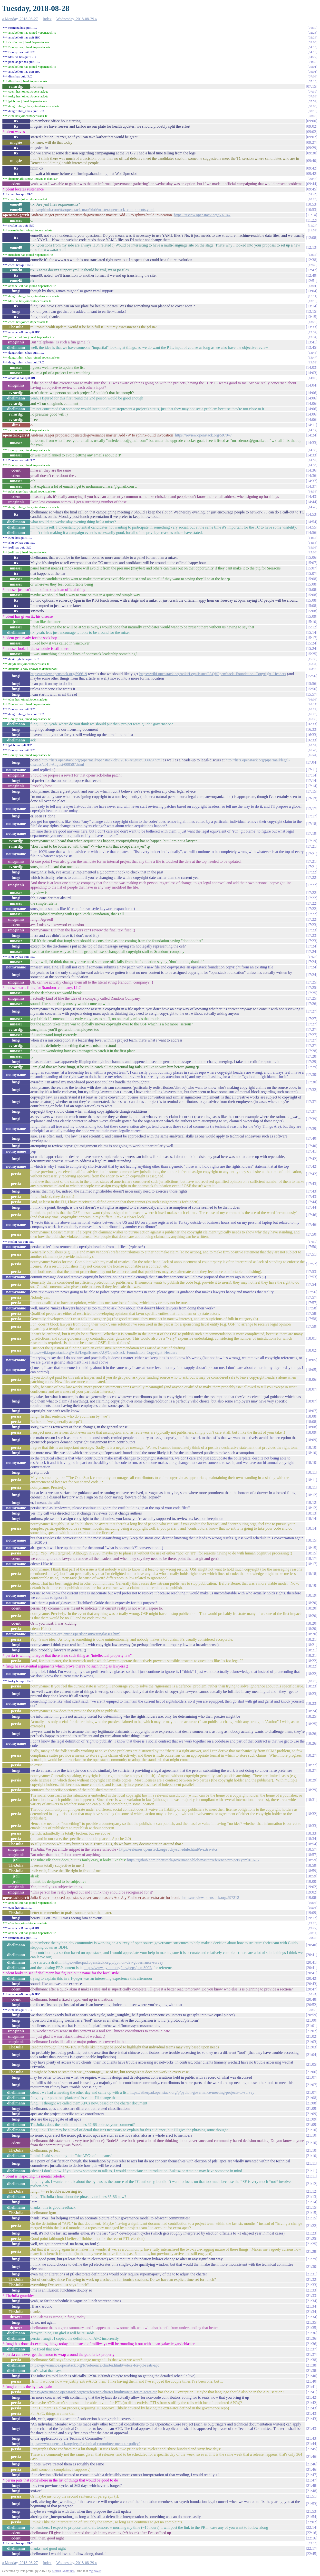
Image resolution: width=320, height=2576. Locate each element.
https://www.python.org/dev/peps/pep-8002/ (118, 1968)
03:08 (312, 42)
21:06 (311, 2072)
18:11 (311, 1472)
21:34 (311, 2301)
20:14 (312, 1933)
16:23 (312, 714)
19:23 (312, 1923)
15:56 (311, 676)
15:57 (311, 694)
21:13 (311, 2197)
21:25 (311, 2238)
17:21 (311, 846)
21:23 (311, 2233)
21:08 (311, 2098)
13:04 (311, 291)
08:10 (312, 111)
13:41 (311, 342)
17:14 (311, 775)
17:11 (311, 770)
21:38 (311, 2360)
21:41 (311, 2387)
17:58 (311, 1308)
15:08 (311, 579)
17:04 (311, 762)
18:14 (311, 1518)
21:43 (311, 2408)
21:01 (311, 2026)
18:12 (311, 1495)
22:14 (311, 2527)
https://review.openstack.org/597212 (210, 1897)
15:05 (312, 547)
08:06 (312, 106)
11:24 (312, 225)
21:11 (311, 2163)
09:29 (311, 148)
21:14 (311, 2202)
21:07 (311, 2077)
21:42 (311, 2397)
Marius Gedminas (63, 2571)
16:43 (312, 750)
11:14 (311, 215)
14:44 (311, 502)
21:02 (311, 2031)
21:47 (311, 2475)
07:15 (311, 86)
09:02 (311, 126)
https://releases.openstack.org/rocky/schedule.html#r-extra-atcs (168, 1849)
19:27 (312, 1928)
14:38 (312, 491)
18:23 (312, 1681)
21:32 (311, 2279)
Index (47, 19)
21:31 (311, 2274)
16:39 (312, 745)
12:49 (311, 275)
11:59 (312, 230)
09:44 (312, 178)
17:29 (311, 1062)
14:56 (311, 532)
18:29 (311, 1780)
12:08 (311, 238)
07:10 (312, 81)
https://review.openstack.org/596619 (58, 674)
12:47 (311, 270)
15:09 (311, 616)
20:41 (311, 1955)
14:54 (311, 522)
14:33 (311, 443)
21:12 (311, 2184)
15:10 (311, 622)
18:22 (311, 1661)
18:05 (311, 1360)
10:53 (311, 204)
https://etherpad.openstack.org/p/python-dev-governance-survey (113, 1962)
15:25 (311, 654)
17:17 (311, 799)
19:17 (311, 1918)
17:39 (311, 1119)
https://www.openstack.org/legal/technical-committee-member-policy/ (85, 2444)
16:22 (312, 709)
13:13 (312, 301)
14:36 (311, 470)
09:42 (311, 168)
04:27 (312, 57)
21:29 (311, 2259)
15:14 (311, 632)
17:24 (311, 946)
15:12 (311, 627)
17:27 (311, 1011)
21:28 (311, 2251)
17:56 (311, 1292)
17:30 (311, 1074)
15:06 (312, 552)
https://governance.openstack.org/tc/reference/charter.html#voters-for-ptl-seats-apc (94, 2365)
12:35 (312, 254)
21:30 (311, 2266)
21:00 (311, 2020)
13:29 (312, 322)
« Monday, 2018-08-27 (20, 19)
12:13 (311, 247)
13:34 (312, 332)
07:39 (312, 91)
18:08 (311, 1416)
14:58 (312, 542)
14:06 (311, 393)
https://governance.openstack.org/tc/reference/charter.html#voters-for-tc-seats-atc (93, 2392)
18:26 (311, 1734)
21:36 (311, 2333)
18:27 (311, 1755)
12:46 (312, 265)
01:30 (312, 27)
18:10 (311, 1447)
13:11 (312, 296)
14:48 (312, 507)
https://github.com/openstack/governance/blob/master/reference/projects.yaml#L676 (193, 1860)
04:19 (312, 52)
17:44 (311, 1202)
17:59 (311, 1326)
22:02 (311, 2522)
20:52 (311, 2005)
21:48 (311, 2485)
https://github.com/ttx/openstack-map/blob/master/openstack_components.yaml (92, 210)
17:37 (311, 1101)
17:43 (311, 1184)
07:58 (312, 96)
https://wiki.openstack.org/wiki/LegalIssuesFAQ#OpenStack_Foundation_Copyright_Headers (212, 674)
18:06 (311, 1379)
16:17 (312, 704)
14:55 (311, 527)
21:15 (311, 2207)
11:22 (311, 220)
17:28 (311, 1051)
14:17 (312, 430)
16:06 (312, 699)
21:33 (311, 2285)
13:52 (312, 362)
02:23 (312, 32)
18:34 (311, 1839)
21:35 (311, 2322)
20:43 (311, 1984)
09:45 (311, 189)
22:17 (311, 2548)
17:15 (311, 791)
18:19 (311, 1585)
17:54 (311, 1284)
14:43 (311, 496)
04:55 (312, 62)
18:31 (311, 1800)
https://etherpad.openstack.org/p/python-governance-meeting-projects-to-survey (192, 2092)
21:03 (311, 2042)
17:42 (311, 1159)
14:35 (312, 465)
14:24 (311, 435)
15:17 (311, 638)
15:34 (312, 664)
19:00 (311, 1881)
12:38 (311, 260)
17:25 (311, 982)
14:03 (311, 367)
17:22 (311, 872)
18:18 (311, 1574)
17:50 (311, 1234)
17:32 (311, 1090)
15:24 (311, 643)
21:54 (311, 2517)
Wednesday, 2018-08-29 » (76, 19)
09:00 (311, 121)
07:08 (312, 76)
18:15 (311, 1540)
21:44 (311, 2444)
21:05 (311, 2064)
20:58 (312, 2010)
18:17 (311, 1558)
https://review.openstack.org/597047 (202, 215)
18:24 (311, 1711)
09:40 (311, 161)
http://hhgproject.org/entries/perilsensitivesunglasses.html (75, 1634)
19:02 (311, 1887)
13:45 (311, 347)
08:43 (312, 116)
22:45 (311, 2554)
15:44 (312, 669)
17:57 (311, 1297)
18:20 (311, 1603)
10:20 (312, 199)
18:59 (311, 1860)
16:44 (312, 755)
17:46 (311, 1215)
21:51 (311, 2496)
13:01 (312, 286)
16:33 (311, 724)
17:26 (311, 1004)
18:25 (311, 1716)
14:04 (311, 385)
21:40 (311, 2376)
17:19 (311, 833)
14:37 (311, 481)
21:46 (311, 2456)
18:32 (311, 1814)
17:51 (311, 1254)
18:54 (311, 1844)
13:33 (311, 327)
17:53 (311, 1271)
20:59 (311, 2015)
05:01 (312, 66)
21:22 (311, 2226)
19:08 (311, 1897)
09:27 (311, 142)
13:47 (312, 357)
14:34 (312, 460)
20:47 (311, 1989)
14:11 (311, 425)
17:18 (311, 824)
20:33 (312, 1938)
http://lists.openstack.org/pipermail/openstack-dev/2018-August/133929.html (101, 760)
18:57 (311, 1849)
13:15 (311, 311)
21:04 (311, 2055)
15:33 (312, 659)
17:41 (311, 1151)
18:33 (311, 1826)
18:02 (311, 1350)
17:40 (311, 1138)
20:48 (311, 1999)
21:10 (311, 2130)
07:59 (312, 101)
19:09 (311, 1913)
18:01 (311, 1338)
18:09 (311, 1432)
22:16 (311, 2533)
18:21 (311, 1639)
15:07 (311, 563)
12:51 (311, 281)
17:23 (311, 925)
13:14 (311, 306)
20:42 (311, 1978)
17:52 (311, 1264)
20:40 (311, 1945)
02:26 (312, 37)
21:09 (311, 2108)
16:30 (312, 719)
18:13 (311, 1513)
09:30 (311, 153)
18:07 (311, 1389)
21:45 (311, 2449)
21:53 (311, 2504)
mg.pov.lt (95, 2571)
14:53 (311, 514)
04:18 (312, 47)
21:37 (311, 2349)
